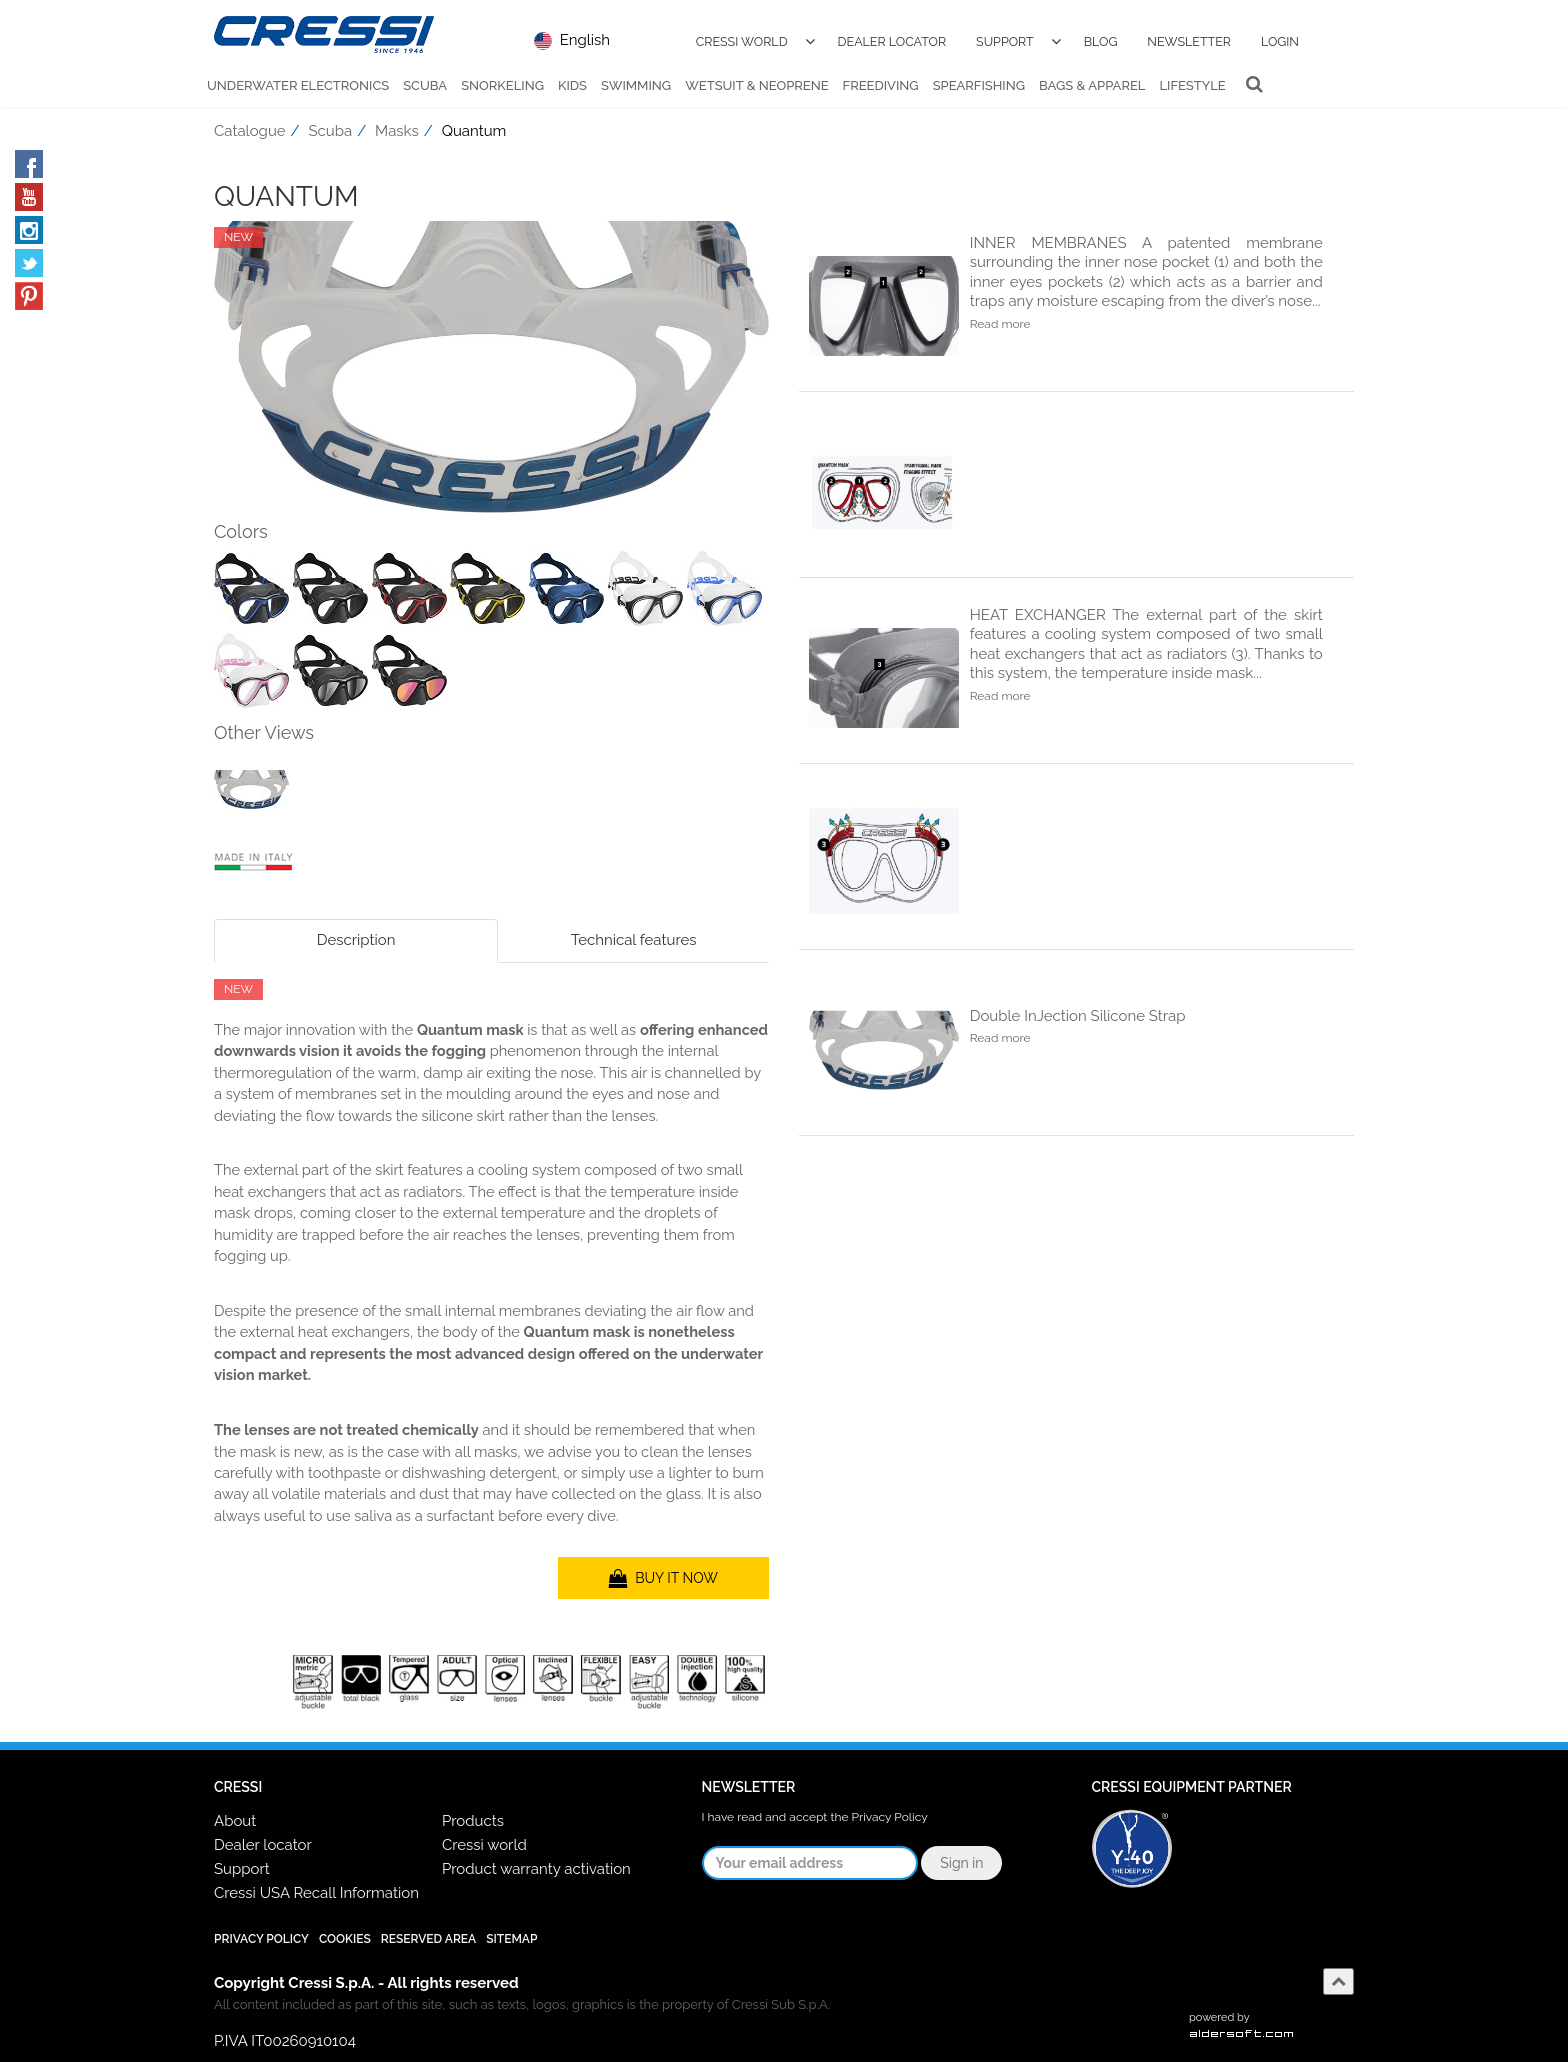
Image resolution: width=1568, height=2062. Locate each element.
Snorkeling (502, 85)
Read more (1000, 324)
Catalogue (250, 131)
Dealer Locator (892, 41)
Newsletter (1189, 41)
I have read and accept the (815, 1817)
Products (473, 1821)
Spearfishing (979, 85)
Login (1280, 41)
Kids (572, 85)
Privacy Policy (890, 1817)
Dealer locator (263, 1845)
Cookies (345, 1939)
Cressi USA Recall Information (316, 1893)
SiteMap (511, 1939)
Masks (397, 131)
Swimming (636, 85)
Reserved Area (428, 1939)
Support (1005, 41)
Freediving (881, 85)
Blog (1101, 41)
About (235, 1821)
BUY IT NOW (663, 1578)
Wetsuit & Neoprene (756, 85)
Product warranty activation (536, 1869)
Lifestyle (1192, 85)
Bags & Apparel (1092, 85)
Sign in (961, 1863)
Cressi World (742, 41)
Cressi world (484, 1845)
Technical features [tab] (634, 940)
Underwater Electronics (298, 85)
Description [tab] (356, 940)
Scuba (425, 85)
